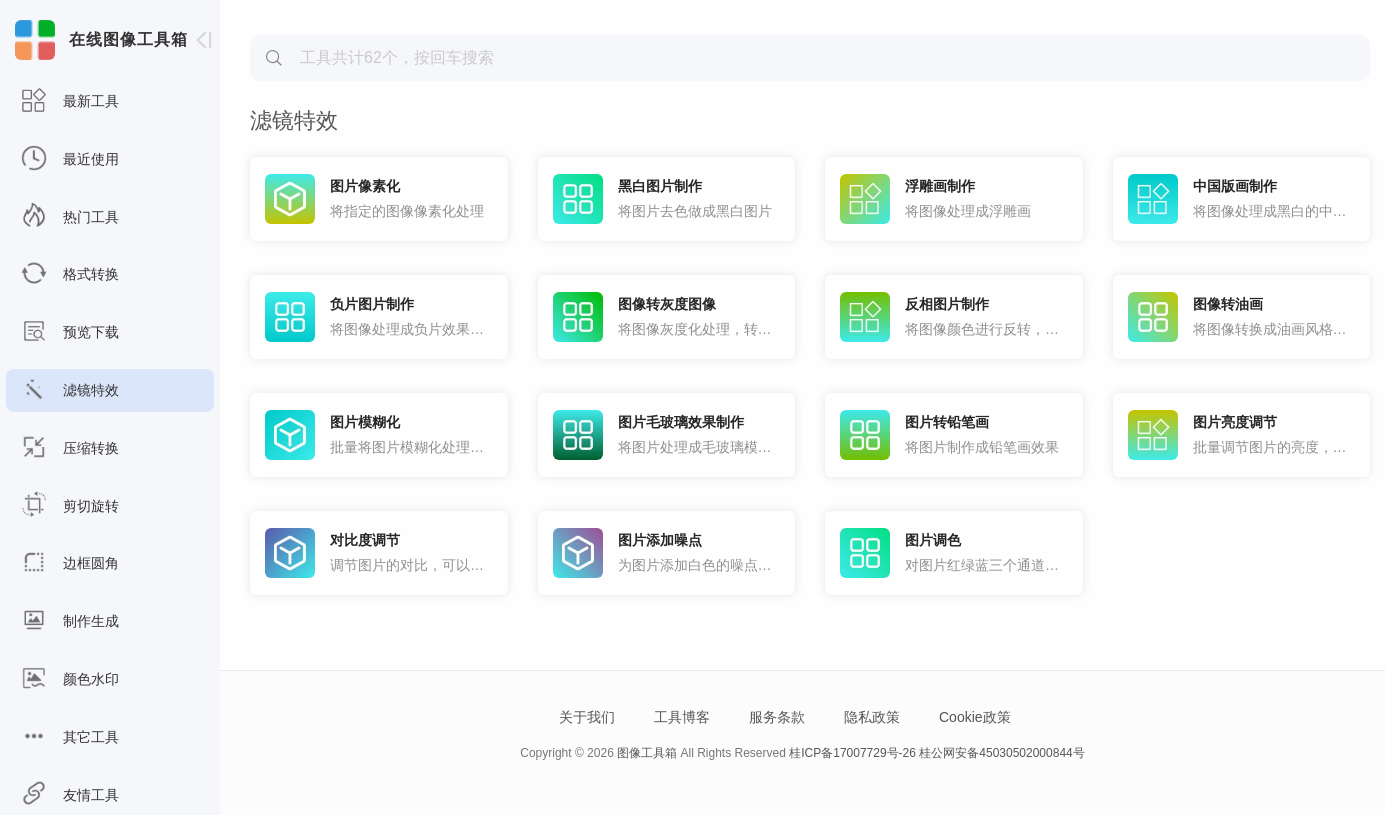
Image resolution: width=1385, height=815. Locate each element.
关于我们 (587, 717)
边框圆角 (70, 563)
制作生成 (70, 621)
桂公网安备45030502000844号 (1001, 753)
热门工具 (70, 217)
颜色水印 (70, 679)
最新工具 (70, 101)
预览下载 (70, 332)
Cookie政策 (975, 717)
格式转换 (70, 274)
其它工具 (70, 737)
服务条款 (777, 717)
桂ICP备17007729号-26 (852, 753)
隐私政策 (872, 717)
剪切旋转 (70, 506)
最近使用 (70, 159)
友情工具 (70, 795)
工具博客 (682, 717)
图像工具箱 (647, 753)
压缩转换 (70, 448)
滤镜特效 (70, 390)
